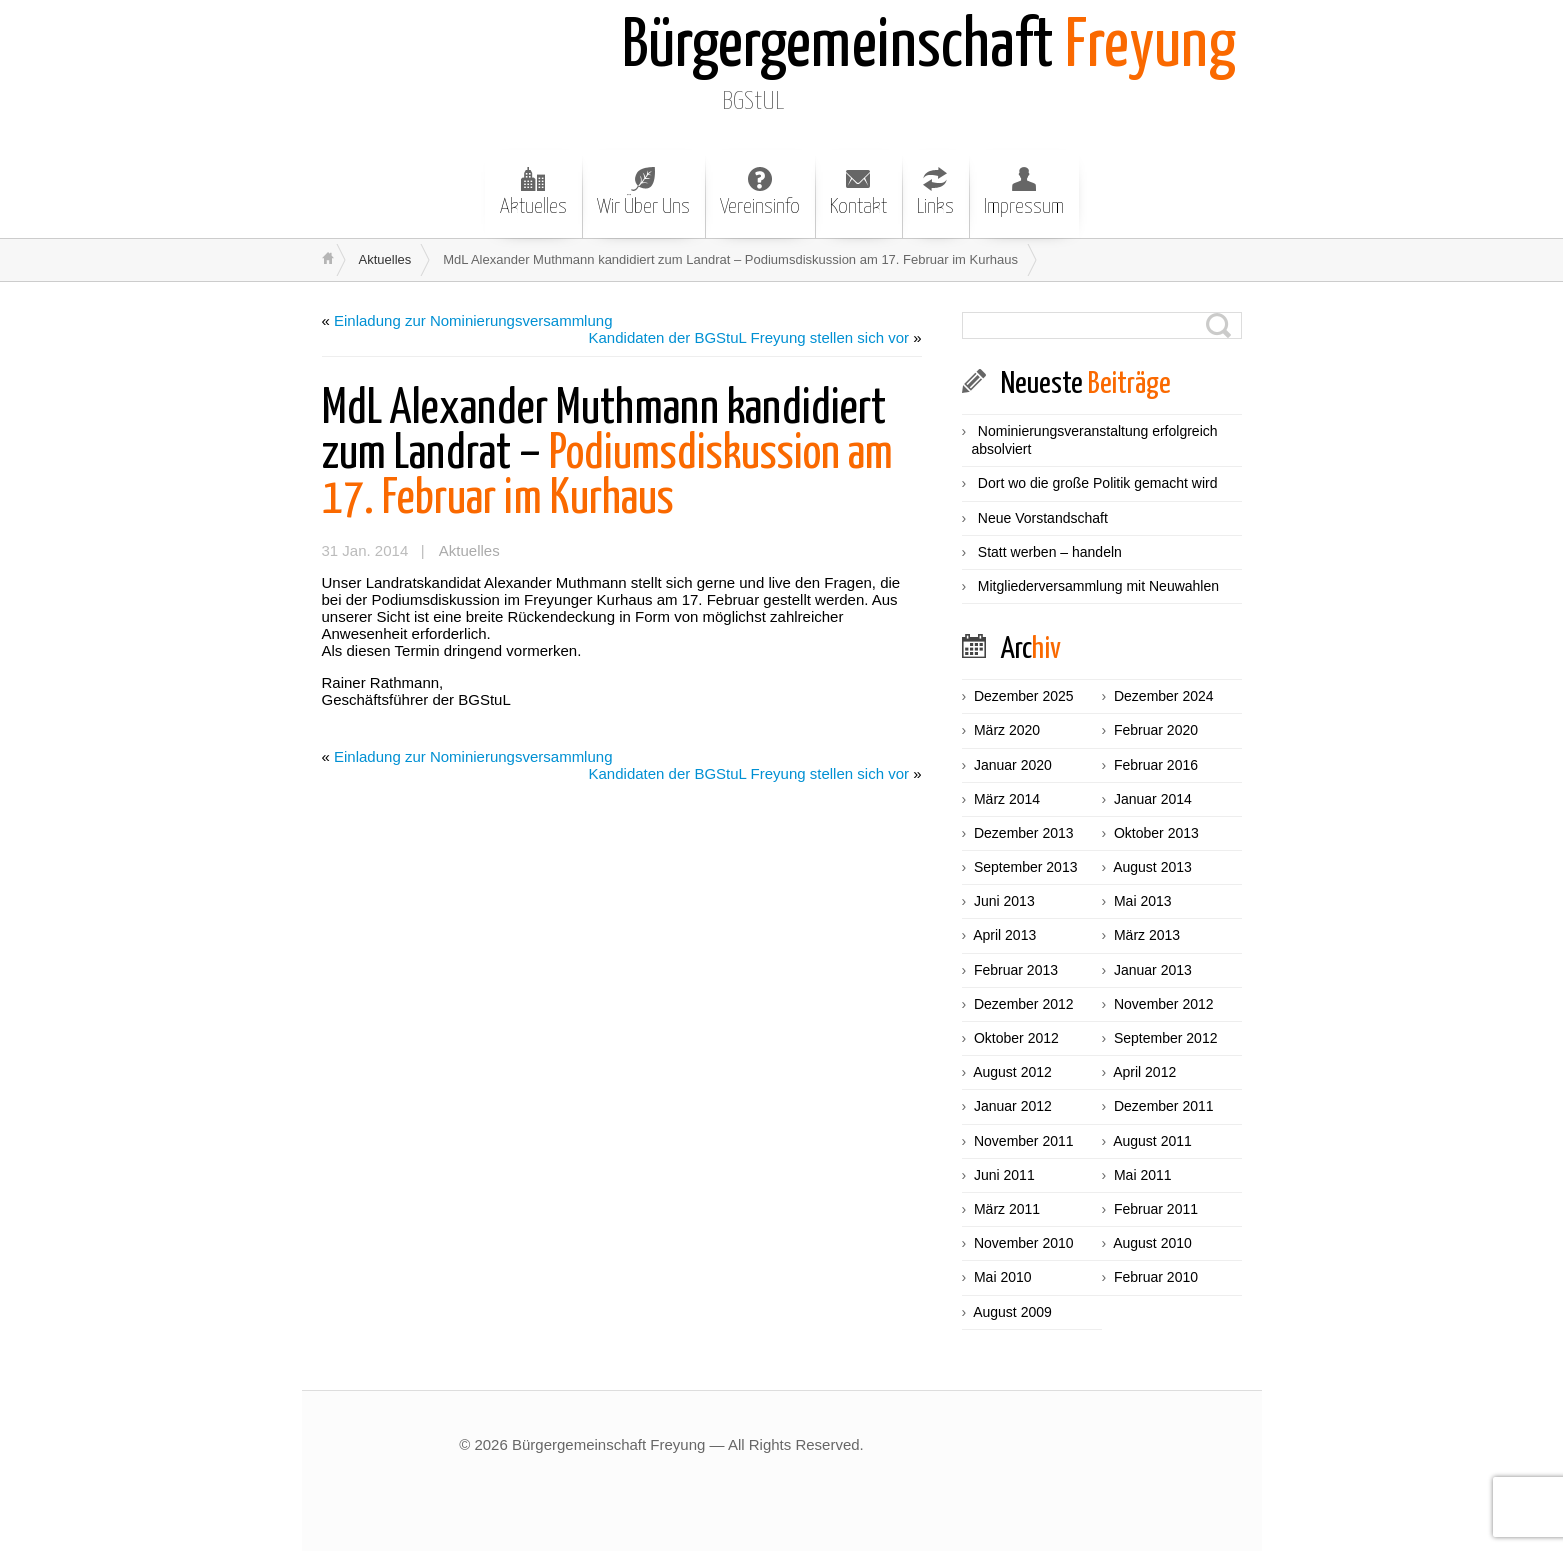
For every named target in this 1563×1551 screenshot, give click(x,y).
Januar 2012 (1013, 1106)
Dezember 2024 (1164, 696)
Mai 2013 (1143, 901)
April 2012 (1144, 1072)
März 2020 (1007, 730)
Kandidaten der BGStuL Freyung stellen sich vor (749, 337)
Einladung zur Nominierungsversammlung (473, 320)
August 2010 (1152, 1243)
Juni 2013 (1004, 901)
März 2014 (1007, 799)
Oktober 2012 (1016, 1038)
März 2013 (1147, 935)
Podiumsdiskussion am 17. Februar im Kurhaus (607, 454)
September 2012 (1166, 1038)
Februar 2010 (1156, 1277)
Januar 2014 (1153, 799)
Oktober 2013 (1156, 833)
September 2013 (1026, 867)
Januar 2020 (1013, 765)
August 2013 (1152, 867)
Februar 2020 (1156, 730)
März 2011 (1007, 1209)
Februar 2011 (1156, 1209)
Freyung (929, 47)
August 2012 (1012, 1072)
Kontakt (858, 192)
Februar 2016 (1156, 765)
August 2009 (1012, 1312)
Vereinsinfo (760, 192)
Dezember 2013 (1024, 833)
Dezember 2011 (1164, 1106)
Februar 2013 (1016, 970)
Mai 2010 (1003, 1277)
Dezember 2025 (1024, 696)
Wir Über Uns (643, 192)
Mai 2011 (1143, 1175)
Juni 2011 (1004, 1175)
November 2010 (1024, 1243)
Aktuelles (533, 192)
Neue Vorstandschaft (1043, 518)
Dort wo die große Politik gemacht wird (1098, 483)
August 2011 (1152, 1141)
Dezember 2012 (1024, 1004)
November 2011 (1024, 1141)
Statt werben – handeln (1050, 552)
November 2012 (1164, 1004)
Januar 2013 (1153, 970)
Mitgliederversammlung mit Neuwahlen (1098, 586)
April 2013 (1004, 935)
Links (935, 192)
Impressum (1024, 192)
